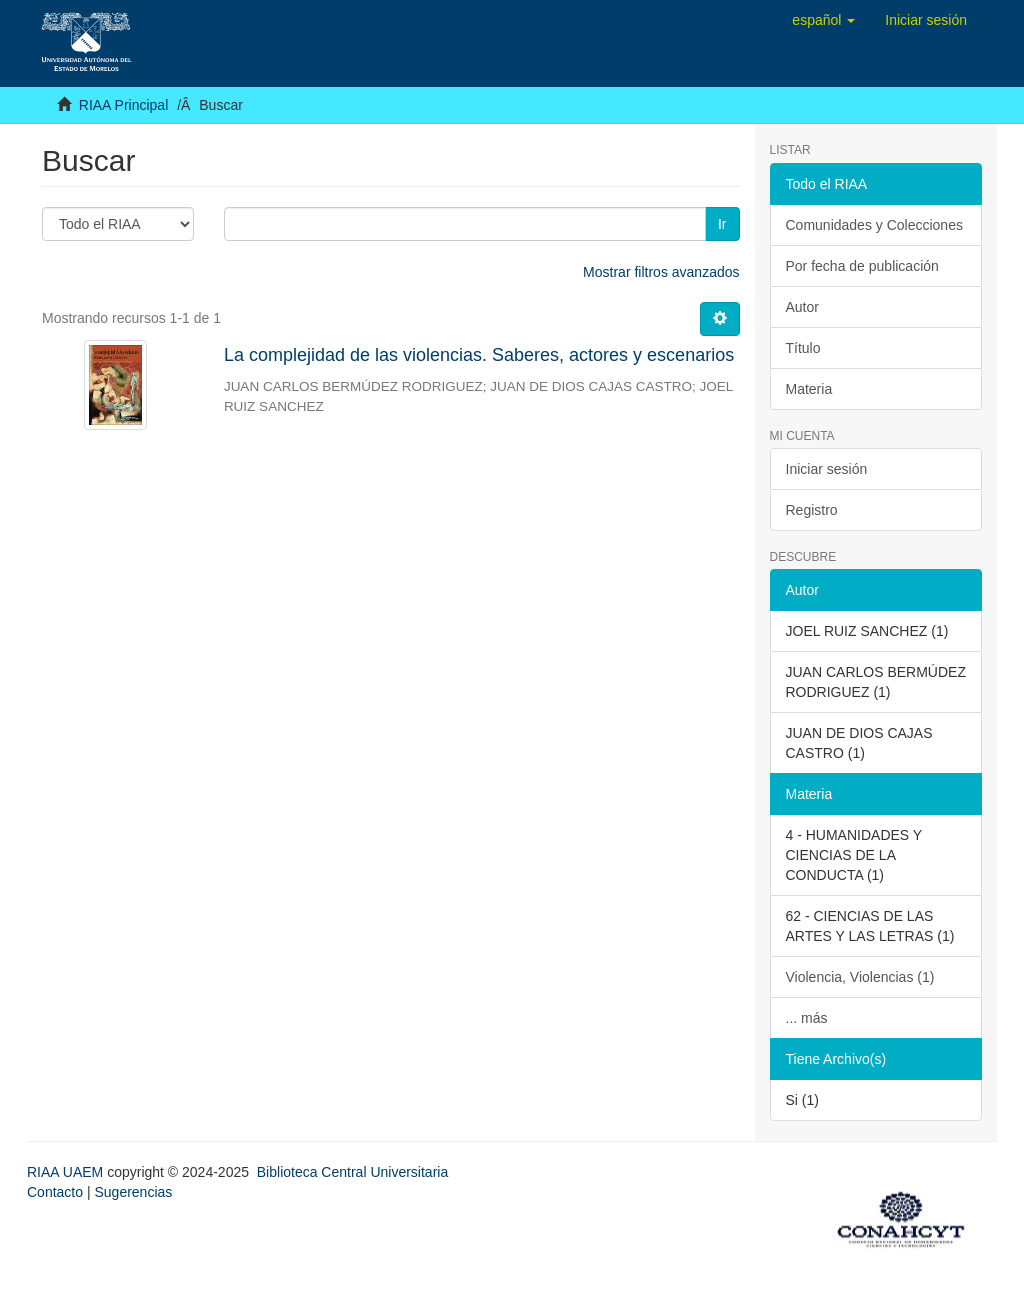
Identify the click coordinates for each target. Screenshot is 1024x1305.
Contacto (55, 1192)
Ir (722, 224)
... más (807, 1018)
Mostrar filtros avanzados (661, 272)
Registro (812, 510)
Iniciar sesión (827, 469)
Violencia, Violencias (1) (860, 977)
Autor (802, 307)
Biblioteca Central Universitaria (352, 1172)
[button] (823, 20)
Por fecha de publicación (862, 266)
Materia (809, 389)
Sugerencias (133, 1192)
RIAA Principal (123, 105)
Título (803, 348)
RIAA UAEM (67, 1172)
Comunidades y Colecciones (874, 225)
